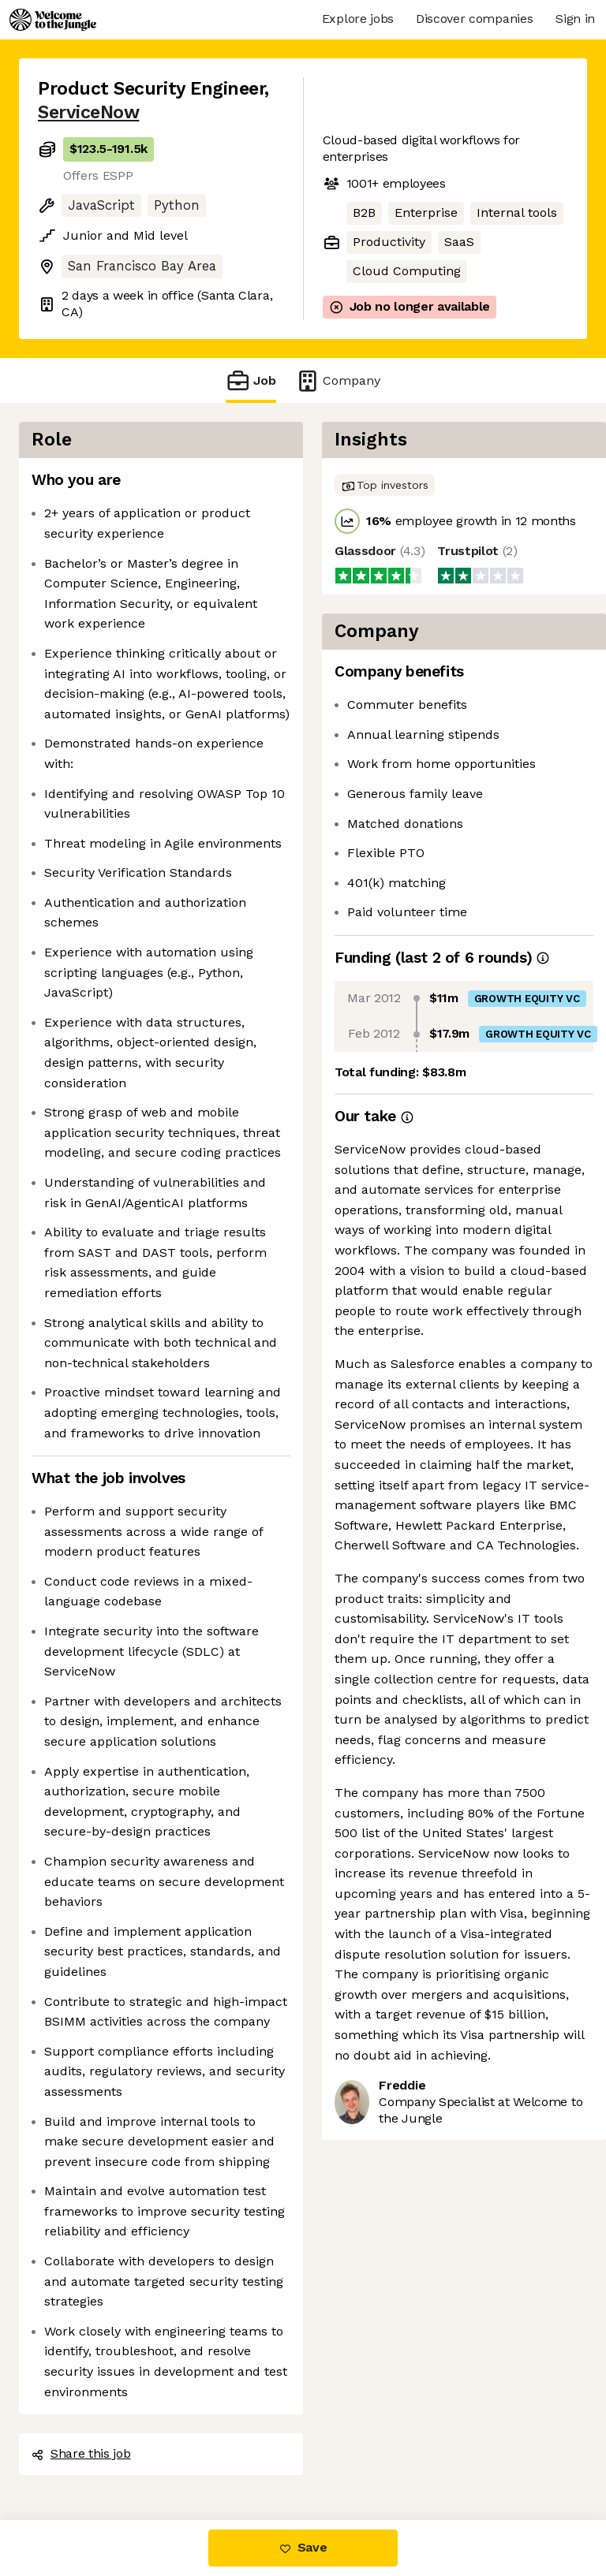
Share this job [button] (81, 2453)
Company (337, 380)
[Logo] (52, 20)
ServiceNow (88, 112)
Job (251, 380)
